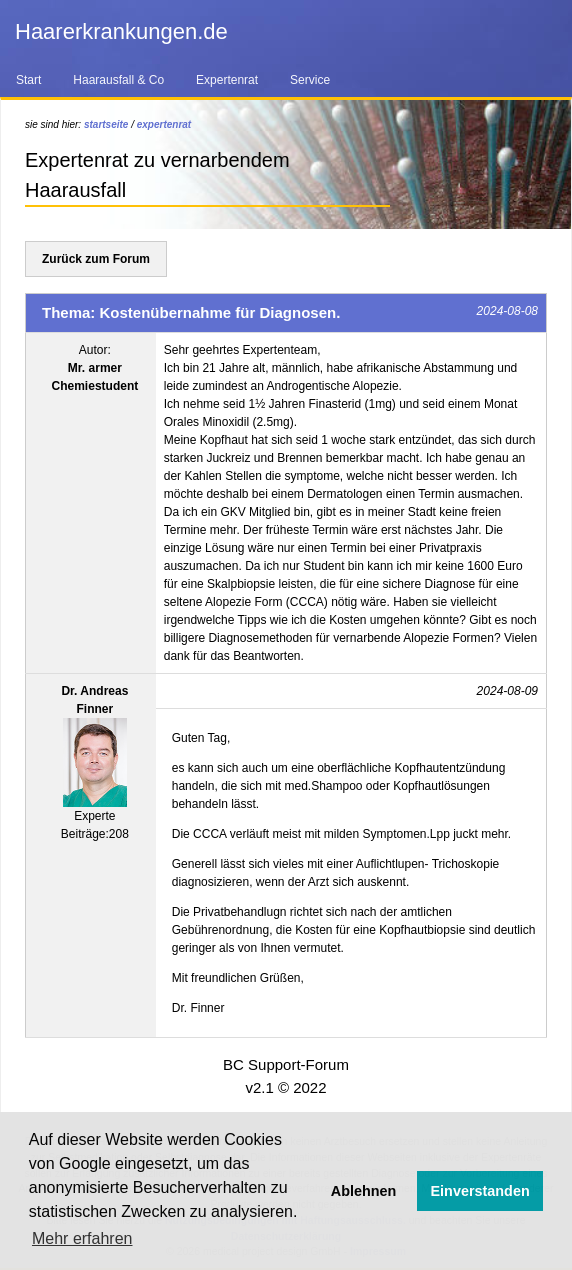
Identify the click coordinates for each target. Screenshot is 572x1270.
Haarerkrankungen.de (121, 31)
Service (310, 80)
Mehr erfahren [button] (82, 1238)
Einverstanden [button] (480, 1191)
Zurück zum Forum (96, 259)
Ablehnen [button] (364, 1191)
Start (28, 80)
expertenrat (164, 124)
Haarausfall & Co (118, 80)
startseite (106, 124)
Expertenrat (227, 80)
